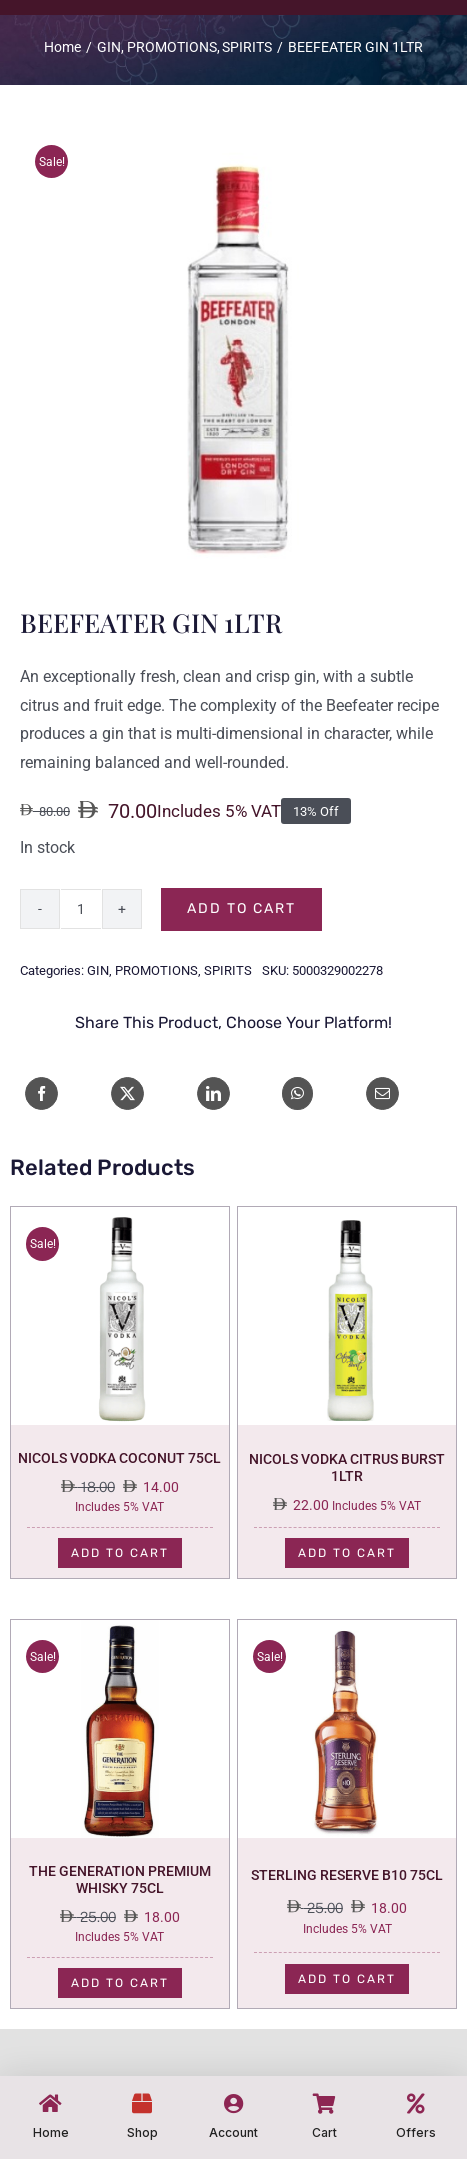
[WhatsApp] (297, 1093)
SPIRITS (228, 970)
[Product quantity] (81, 909)
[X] (127, 1093)
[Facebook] (41, 1093)
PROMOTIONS (156, 970)
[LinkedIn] (213, 1093)
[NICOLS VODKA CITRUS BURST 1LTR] (347, 1220)
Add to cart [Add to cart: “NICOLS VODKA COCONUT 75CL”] (120, 1553)
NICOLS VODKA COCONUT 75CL (119, 1458)
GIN (98, 970)
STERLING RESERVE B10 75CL (347, 1875)
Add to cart (241, 908)
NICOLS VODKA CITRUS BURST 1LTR (347, 1467)
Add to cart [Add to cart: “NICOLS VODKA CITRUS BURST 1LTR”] (347, 1553)
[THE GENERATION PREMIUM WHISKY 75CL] (120, 1633)
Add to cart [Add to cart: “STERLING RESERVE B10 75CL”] (347, 1979)
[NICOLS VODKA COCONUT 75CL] (120, 1220)
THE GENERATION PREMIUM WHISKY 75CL (120, 1879)
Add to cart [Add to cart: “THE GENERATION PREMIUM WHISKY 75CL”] (120, 1983)
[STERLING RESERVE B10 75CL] (347, 1633)
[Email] (382, 1093)
